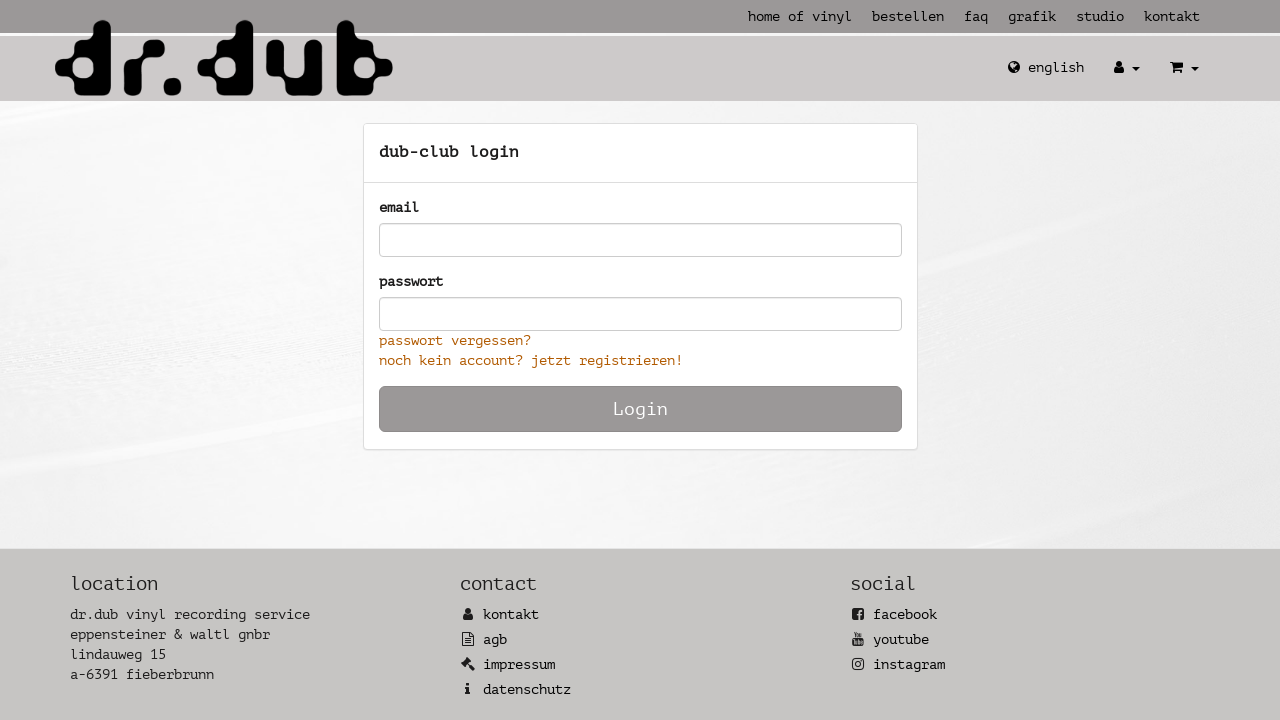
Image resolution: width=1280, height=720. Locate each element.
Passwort (411, 281)
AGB (495, 639)
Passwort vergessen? (455, 340)
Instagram (909, 664)
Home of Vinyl (800, 16)
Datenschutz (527, 689)
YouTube (901, 639)
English (1046, 67)
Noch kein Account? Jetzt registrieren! (531, 360)
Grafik (1032, 16)
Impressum (519, 664)
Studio (1100, 16)
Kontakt (1172, 16)
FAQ (976, 16)
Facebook (905, 614)
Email (399, 207)
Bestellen (908, 16)
